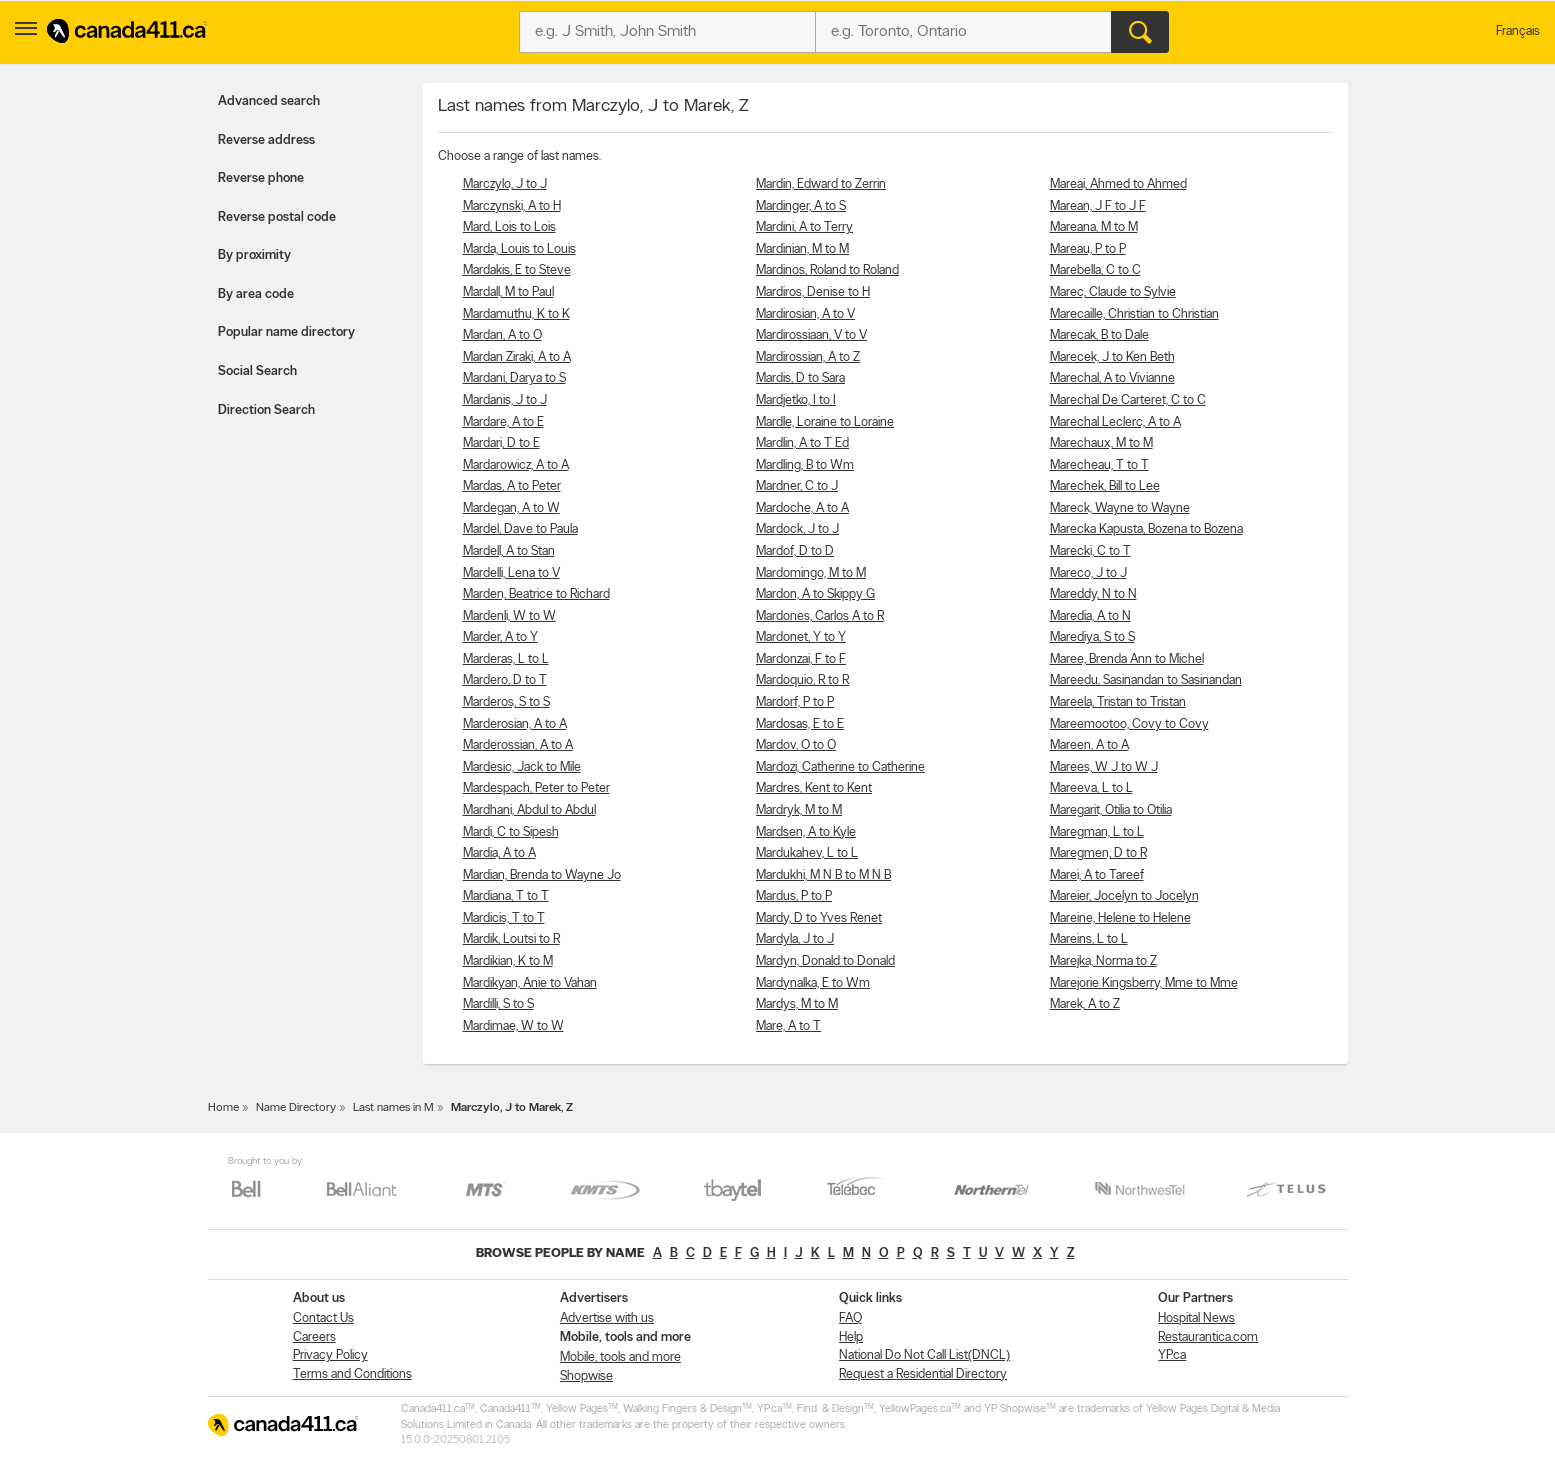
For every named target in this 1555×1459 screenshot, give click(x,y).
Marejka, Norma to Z (1103, 961)
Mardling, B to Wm (805, 465)
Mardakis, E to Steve (517, 270)
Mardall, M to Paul (508, 292)
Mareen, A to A (1089, 745)
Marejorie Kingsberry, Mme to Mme (1144, 983)
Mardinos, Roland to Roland (827, 270)
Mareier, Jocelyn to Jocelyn (1124, 896)
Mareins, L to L (1089, 939)
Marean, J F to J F (1098, 206)
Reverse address (266, 140)
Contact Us (323, 1318)
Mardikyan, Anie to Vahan (530, 983)
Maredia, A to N (1090, 616)
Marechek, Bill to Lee (1105, 486)
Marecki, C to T (1090, 551)
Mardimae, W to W (513, 1026)
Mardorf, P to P (795, 702)
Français (1518, 31)
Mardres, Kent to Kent (814, 788)
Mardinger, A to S (801, 206)
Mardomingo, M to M (811, 573)
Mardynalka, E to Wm (813, 983)
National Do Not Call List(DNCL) (924, 1355)
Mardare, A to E (503, 422)
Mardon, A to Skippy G (815, 594)
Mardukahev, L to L (807, 853)
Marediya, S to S (1092, 637)
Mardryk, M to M (799, 810)
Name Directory (296, 1108)
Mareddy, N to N (1093, 594)
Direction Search (266, 410)
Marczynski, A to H (512, 206)
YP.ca (1172, 1355)
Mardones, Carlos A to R (820, 616)
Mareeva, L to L (1091, 788)
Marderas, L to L (506, 659)
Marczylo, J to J (505, 184)
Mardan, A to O (502, 335)
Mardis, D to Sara (800, 378)
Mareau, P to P (1088, 249)
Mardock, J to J (797, 529)
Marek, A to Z (1085, 1004)
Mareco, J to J (1088, 573)
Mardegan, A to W (511, 508)
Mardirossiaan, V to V (811, 335)
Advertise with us (607, 1318)
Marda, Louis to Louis (519, 249)
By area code (256, 294)
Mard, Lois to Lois (509, 227)
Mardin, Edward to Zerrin (821, 184)
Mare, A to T (788, 1026)
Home (223, 1108)
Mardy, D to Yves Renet (819, 918)
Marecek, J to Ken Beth (1112, 357)
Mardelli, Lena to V (511, 573)
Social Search (257, 371)
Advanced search (269, 101)
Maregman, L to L (1097, 832)
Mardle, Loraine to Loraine (825, 422)
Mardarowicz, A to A (516, 465)
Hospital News (1196, 1318)
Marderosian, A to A (515, 724)
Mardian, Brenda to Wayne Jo (542, 875)
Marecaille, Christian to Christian (1134, 314)
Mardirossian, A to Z (808, 357)
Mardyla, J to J (795, 939)
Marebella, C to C (1095, 270)
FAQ (850, 1318)
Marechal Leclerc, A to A (1115, 422)
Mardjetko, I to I (796, 400)
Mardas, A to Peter (512, 486)
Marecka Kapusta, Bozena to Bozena (1146, 529)
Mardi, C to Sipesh (511, 832)
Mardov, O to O (796, 745)
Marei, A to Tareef (1097, 875)
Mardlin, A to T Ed (802, 443)
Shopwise (586, 1376)
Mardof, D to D (795, 551)
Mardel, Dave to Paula (520, 529)
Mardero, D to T (505, 680)
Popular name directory (286, 332)
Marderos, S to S (506, 702)
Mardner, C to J (797, 486)
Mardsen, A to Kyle (806, 832)
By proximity (254, 255)
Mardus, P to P (794, 896)
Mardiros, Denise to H (813, 292)
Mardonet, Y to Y (801, 637)
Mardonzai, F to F (801, 659)
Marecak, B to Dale (1099, 335)
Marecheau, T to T (1099, 465)
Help (851, 1337)
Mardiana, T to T (506, 896)
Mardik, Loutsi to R (511, 939)
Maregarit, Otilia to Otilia (1111, 810)
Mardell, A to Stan (509, 551)
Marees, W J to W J (1104, 767)
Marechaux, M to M (1101, 443)
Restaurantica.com (1208, 1337)
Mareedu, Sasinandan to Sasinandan (1146, 680)
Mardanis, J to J (505, 400)
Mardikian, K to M (508, 961)
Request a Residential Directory (923, 1374)
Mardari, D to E (501, 443)
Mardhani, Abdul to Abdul (529, 810)
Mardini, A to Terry (804, 227)
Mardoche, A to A (802, 508)
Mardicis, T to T (504, 918)
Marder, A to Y (500, 637)
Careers (314, 1337)
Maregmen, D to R (1098, 853)
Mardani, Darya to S (514, 378)
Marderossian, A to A (518, 745)
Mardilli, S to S (498, 1004)
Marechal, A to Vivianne (1112, 378)
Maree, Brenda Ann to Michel (1127, 659)
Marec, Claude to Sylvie (1113, 292)
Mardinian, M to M (802, 249)
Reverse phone (261, 178)
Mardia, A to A (499, 853)
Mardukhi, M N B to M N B (823, 875)
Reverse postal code (277, 217)
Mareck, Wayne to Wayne (1120, 508)
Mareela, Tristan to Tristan (1118, 702)
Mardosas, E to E (800, 724)
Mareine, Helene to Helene (1120, 918)
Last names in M (393, 1108)
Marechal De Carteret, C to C (1128, 400)
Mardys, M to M (797, 1004)
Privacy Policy (330, 1355)
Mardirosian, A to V (805, 314)
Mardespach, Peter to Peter (536, 788)
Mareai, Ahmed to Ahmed (1118, 184)
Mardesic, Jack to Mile (522, 767)
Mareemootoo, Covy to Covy (1129, 724)
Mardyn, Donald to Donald (825, 961)
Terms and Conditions (352, 1374)
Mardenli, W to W (509, 616)
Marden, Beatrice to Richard (536, 594)
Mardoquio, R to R (802, 680)
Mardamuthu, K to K (516, 314)
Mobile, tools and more (620, 1357)
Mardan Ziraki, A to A (517, 357)
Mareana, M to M (1094, 227)
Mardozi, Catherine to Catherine (840, 767)
